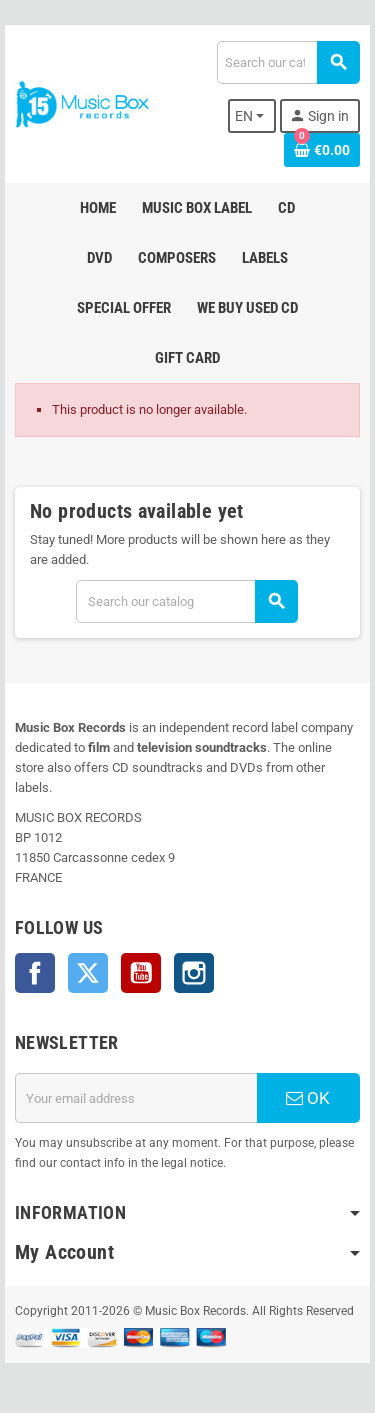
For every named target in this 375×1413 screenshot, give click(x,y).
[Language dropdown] (252, 116)
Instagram (194, 973)
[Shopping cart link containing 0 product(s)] (322, 150)
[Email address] (136, 1098)
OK (308, 1098)
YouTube (141, 973)
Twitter (88, 973)
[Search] (288, 62)
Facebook (35, 973)
